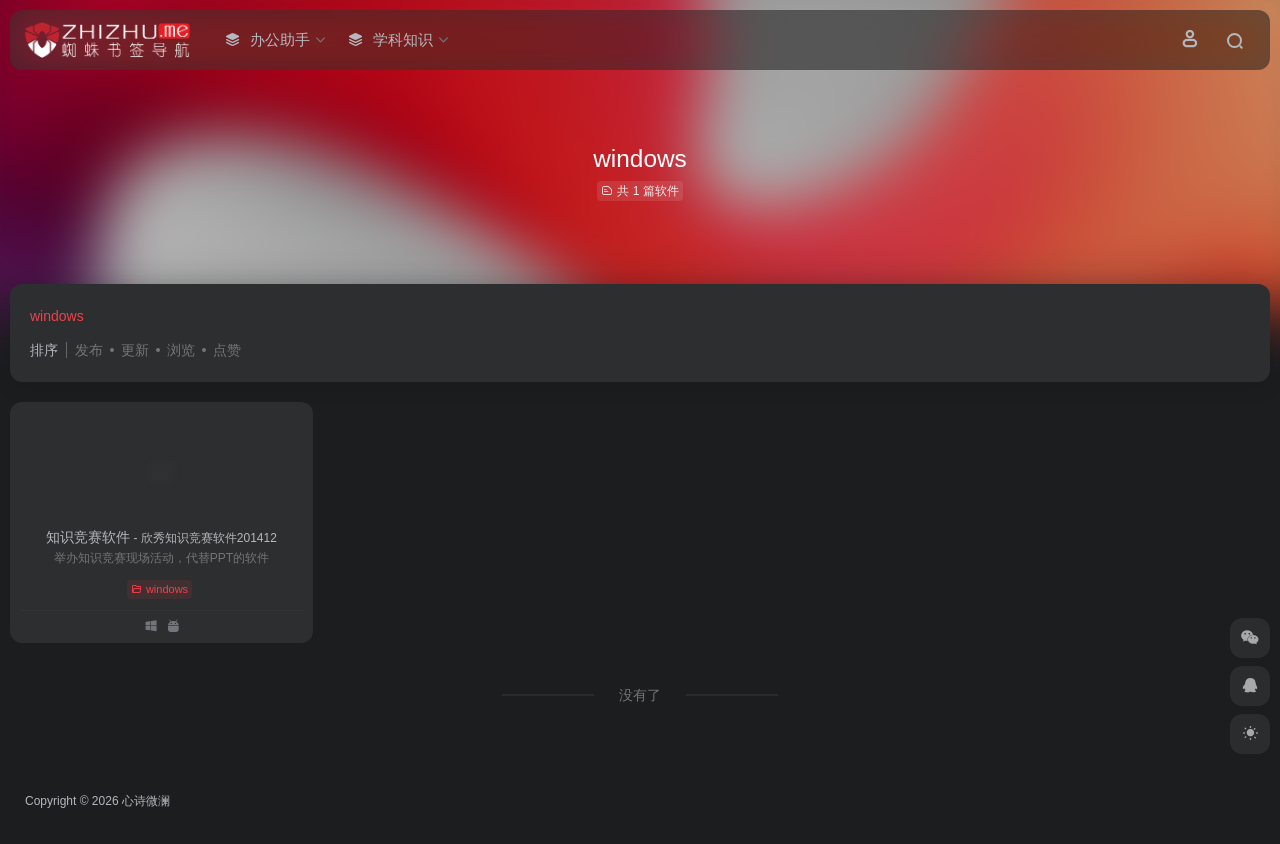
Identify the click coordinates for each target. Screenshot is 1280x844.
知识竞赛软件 (161, 537)
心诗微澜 (146, 801)
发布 (89, 350)
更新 (135, 350)
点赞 (227, 350)
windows (57, 316)
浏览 (181, 350)
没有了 (640, 695)
